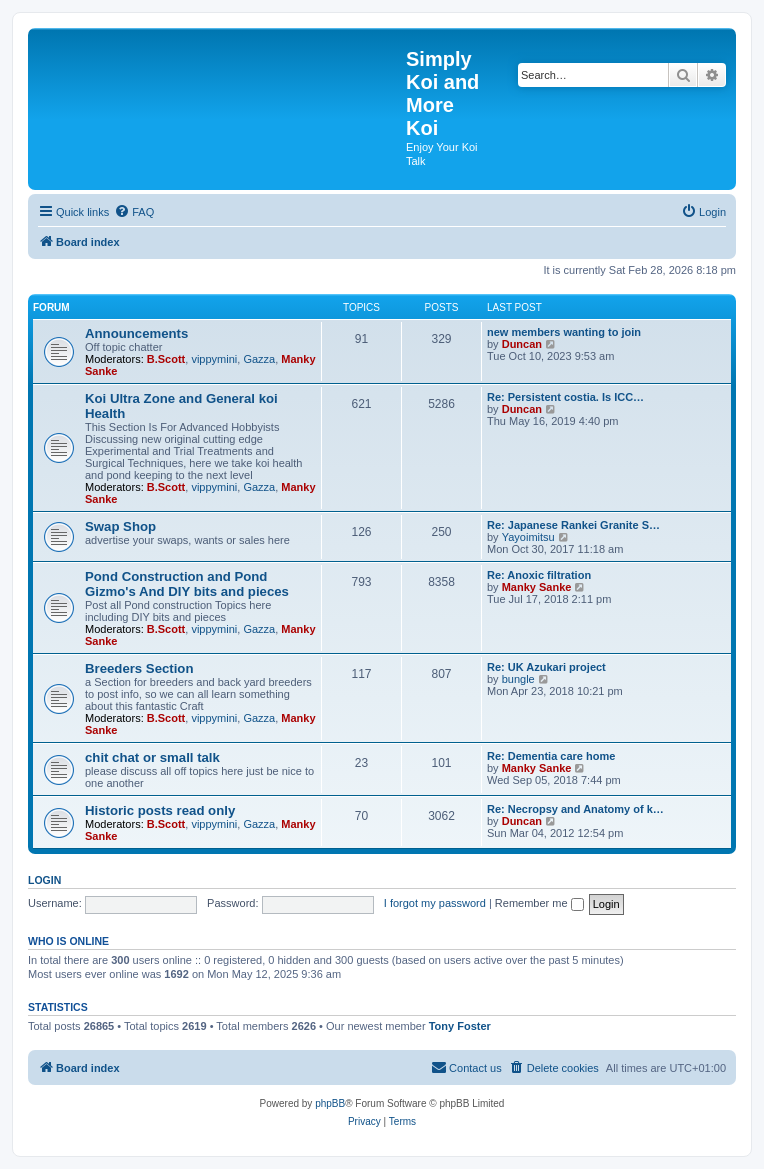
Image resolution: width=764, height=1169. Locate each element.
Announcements (136, 333)
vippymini (214, 359)
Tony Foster (460, 1026)
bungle (518, 679)
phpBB (330, 1103)
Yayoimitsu (528, 537)
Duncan (522, 344)
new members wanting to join (564, 332)
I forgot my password (435, 903)
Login (44, 880)
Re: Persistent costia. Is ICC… (565, 397)
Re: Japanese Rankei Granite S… (573, 525)
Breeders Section (139, 668)
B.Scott (166, 359)
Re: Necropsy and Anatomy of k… (575, 809)
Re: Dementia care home (551, 756)
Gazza (259, 359)
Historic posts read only (160, 810)
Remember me (539, 903)
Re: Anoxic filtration (539, 575)
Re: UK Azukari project (546, 667)
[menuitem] (134, 212)
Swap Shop (120, 526)
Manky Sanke (537, 587)
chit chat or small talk (152, 757)
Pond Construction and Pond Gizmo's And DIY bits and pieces (187, 584)
